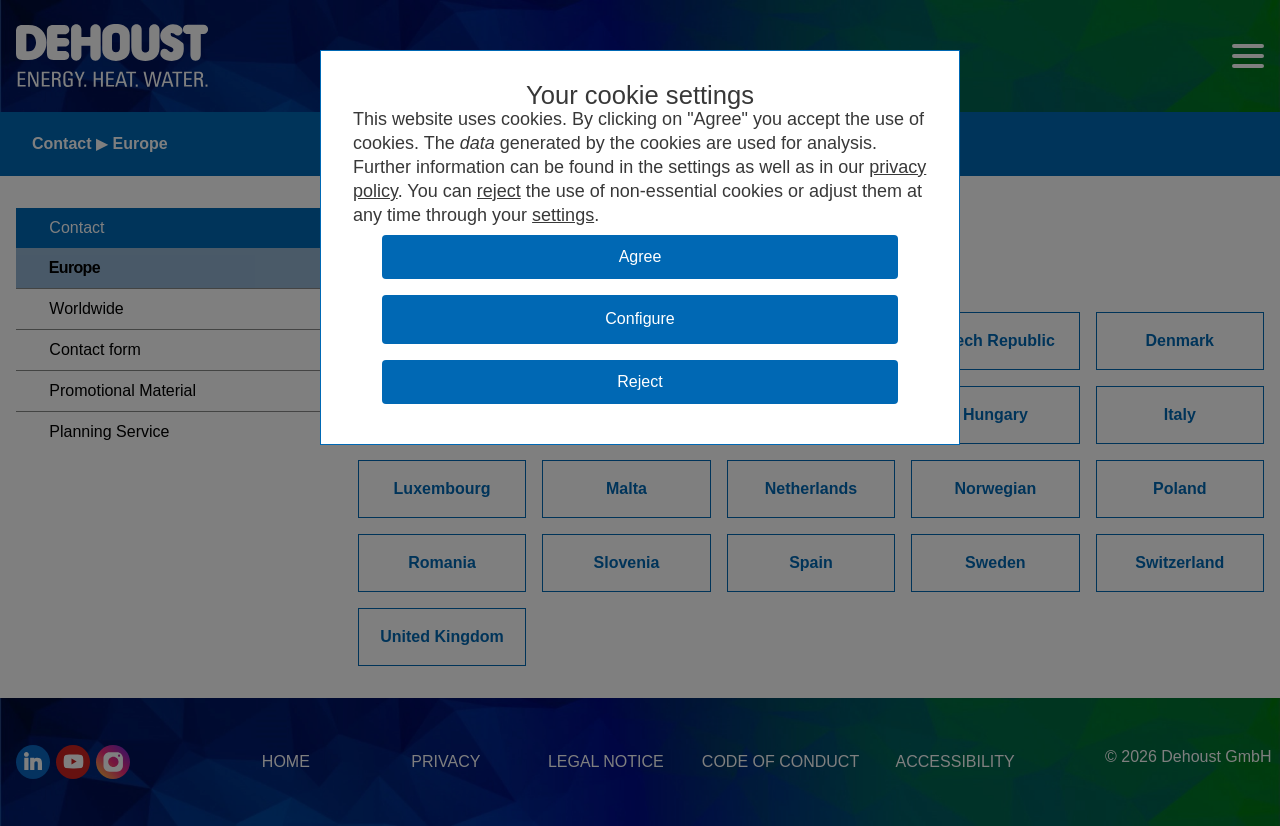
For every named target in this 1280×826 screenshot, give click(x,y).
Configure (639, 318)
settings (563, 215)
